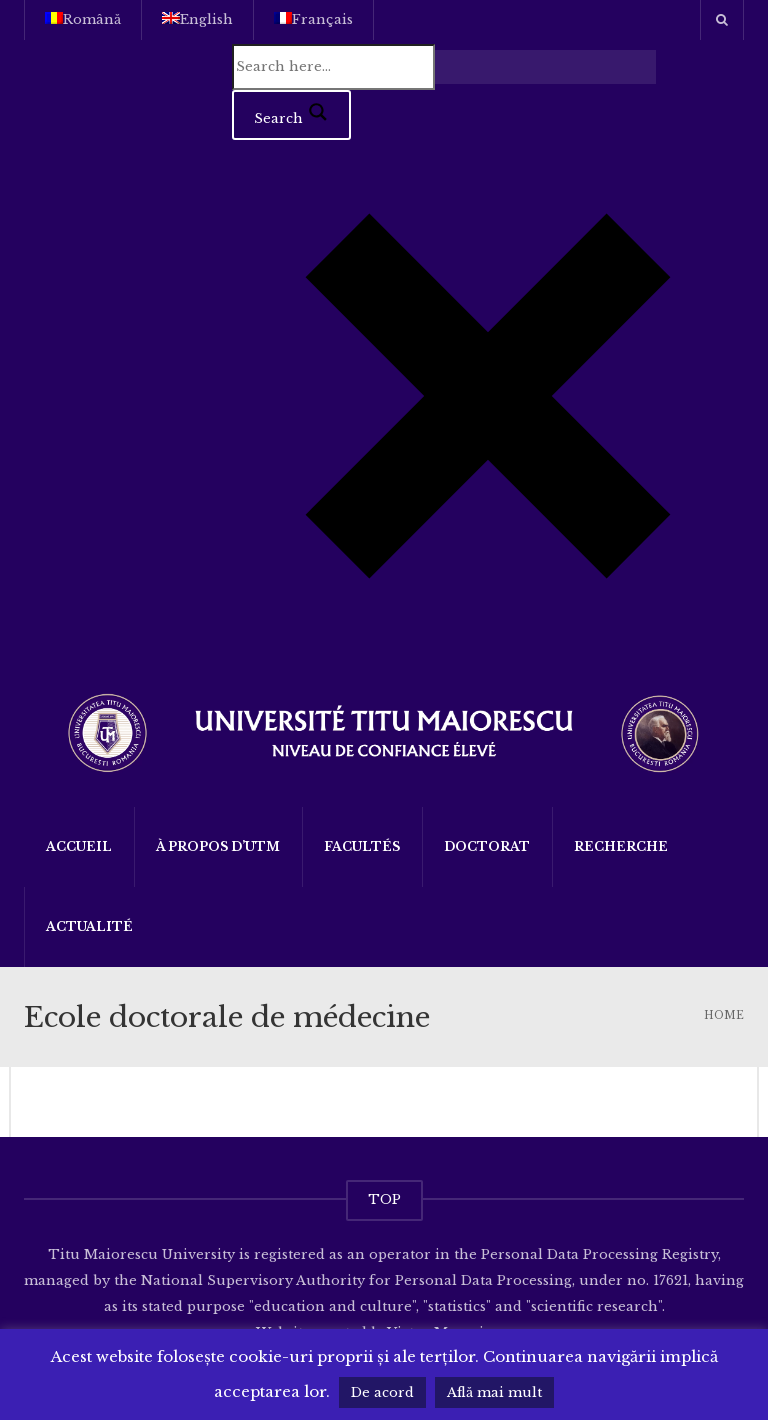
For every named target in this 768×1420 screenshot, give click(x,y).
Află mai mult (494, 1392)
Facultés (362, 846)
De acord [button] (382, 1392)
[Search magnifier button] (291, 115)
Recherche (621, 846)
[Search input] (333, 67)
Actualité (89, 926)
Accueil (79, 846)
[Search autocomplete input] (545, 67)
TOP (384, 1199)
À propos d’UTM (218, 846)
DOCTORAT (487, 846)
